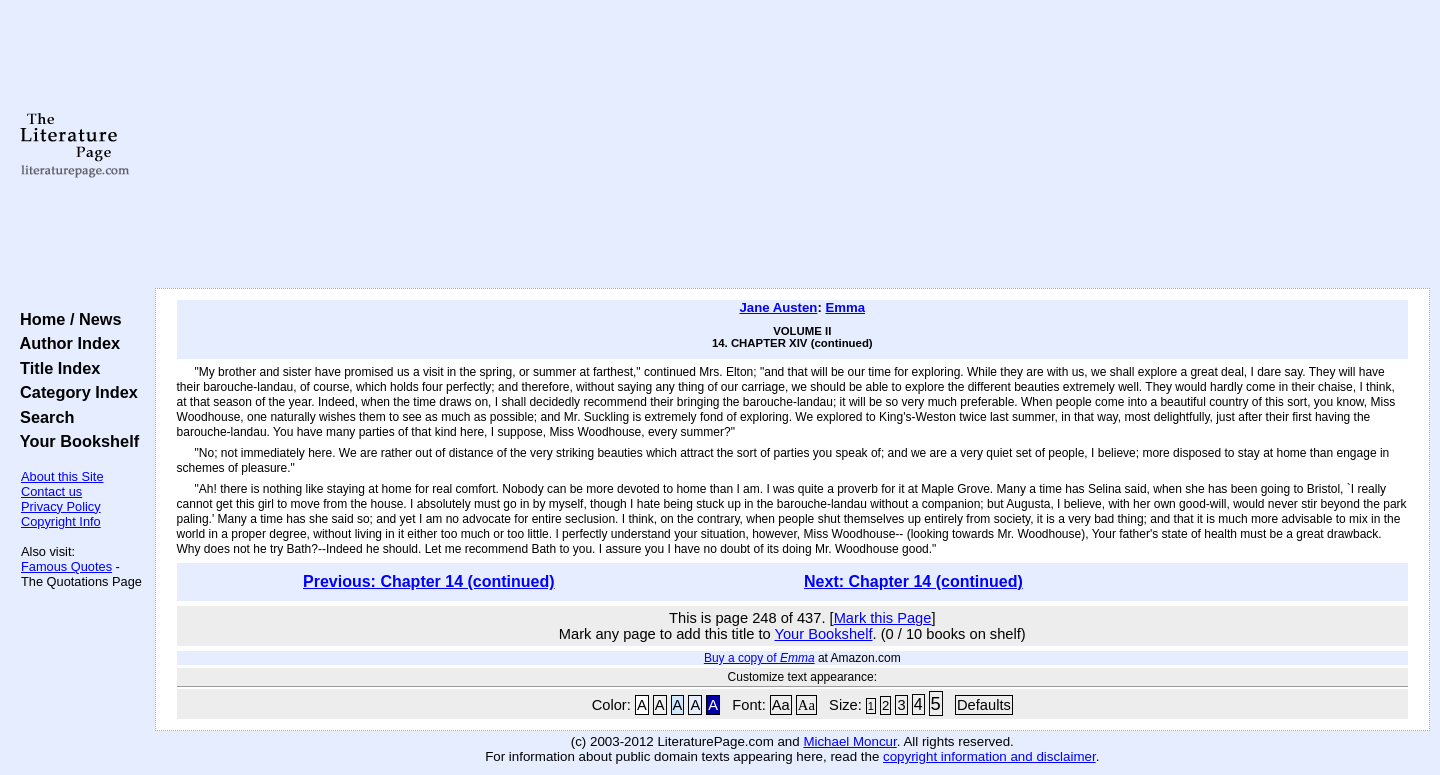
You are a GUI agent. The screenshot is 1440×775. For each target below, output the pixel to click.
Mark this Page (883, 618)
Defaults (984, 705)
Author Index (65, 343)
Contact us (51, 491)
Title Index (55, 368)
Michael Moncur (849, 741)
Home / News (66, 319)
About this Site (62, 476)
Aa (781, 705)
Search (42, 417)
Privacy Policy (61, 506)
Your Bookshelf (75, 441)
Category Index (74, 392)
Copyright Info (61, 521)
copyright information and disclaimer (989, 756)
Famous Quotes (66, 566)
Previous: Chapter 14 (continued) (429, 581)
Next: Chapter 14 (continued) (913, 581)
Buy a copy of (759, 658)
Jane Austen (778, 307)
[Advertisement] (792, 145)
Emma (845, 307)
